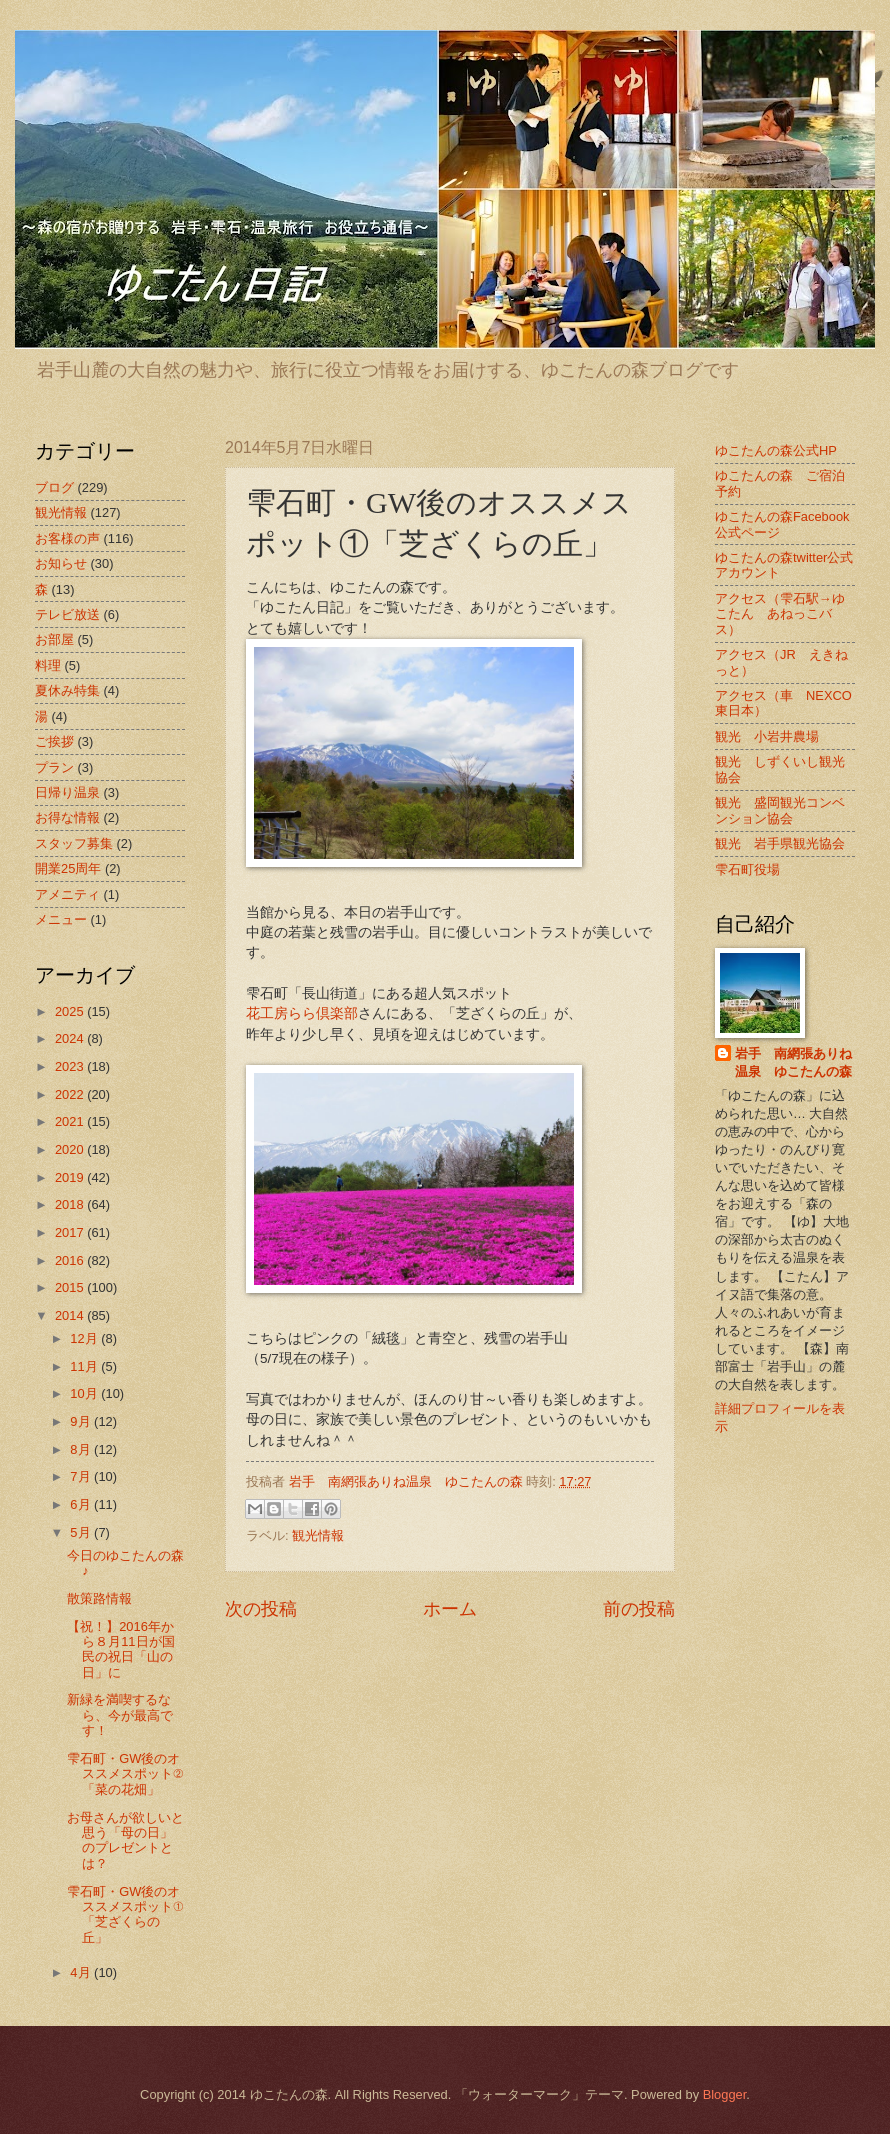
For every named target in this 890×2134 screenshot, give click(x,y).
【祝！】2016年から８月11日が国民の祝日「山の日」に (120, 1649)
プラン (54, 767)
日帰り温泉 (67, 792)
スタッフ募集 (74, 843)
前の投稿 (639, 1609)
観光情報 (318, 1535)
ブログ (54, 487)
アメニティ (67, 894)
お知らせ (61, 563)
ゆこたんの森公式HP (776, 450)
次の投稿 (261, 1609)
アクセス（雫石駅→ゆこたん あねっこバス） (780, 614)
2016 (71, 1260)
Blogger (725, 2094)
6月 (82, 1504)
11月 (85, 1366)
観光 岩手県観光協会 (780, 843)
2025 (71, 1011)
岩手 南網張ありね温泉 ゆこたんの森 (793, 1062)
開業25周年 (68, 868)
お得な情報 (67, 817)
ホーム (450, 1609)
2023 (71, 1066)
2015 (71, 1287)
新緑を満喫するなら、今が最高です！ (120, 1715)
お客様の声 (67, 538)
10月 (85, 1393)
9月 (82, 1421)
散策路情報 (99, 1598)
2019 (71, 1177)
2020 (71, 1149)
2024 (71, 1038)
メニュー (61, 919)
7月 (82, 1476)
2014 (71, 1315)
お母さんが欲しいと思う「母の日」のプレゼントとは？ (125, 1840)
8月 (82, 1449)
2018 (71, 1204)
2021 (71, 1121)
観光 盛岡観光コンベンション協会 (780, 810)
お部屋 (54, 639)
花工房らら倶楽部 (302, 1013)
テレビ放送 (67, 614)
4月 (82, 1972)
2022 (71, 1094)
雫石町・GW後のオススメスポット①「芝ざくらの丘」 (125, 1914)
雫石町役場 (747, 869)
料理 (48, 665)
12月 (85, 1338)
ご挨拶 (54, 741)
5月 (82, 1532)
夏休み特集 (67, 690)
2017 (71, 1232)
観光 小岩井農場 (767, 736)
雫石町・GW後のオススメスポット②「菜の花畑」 (125, 1774)
